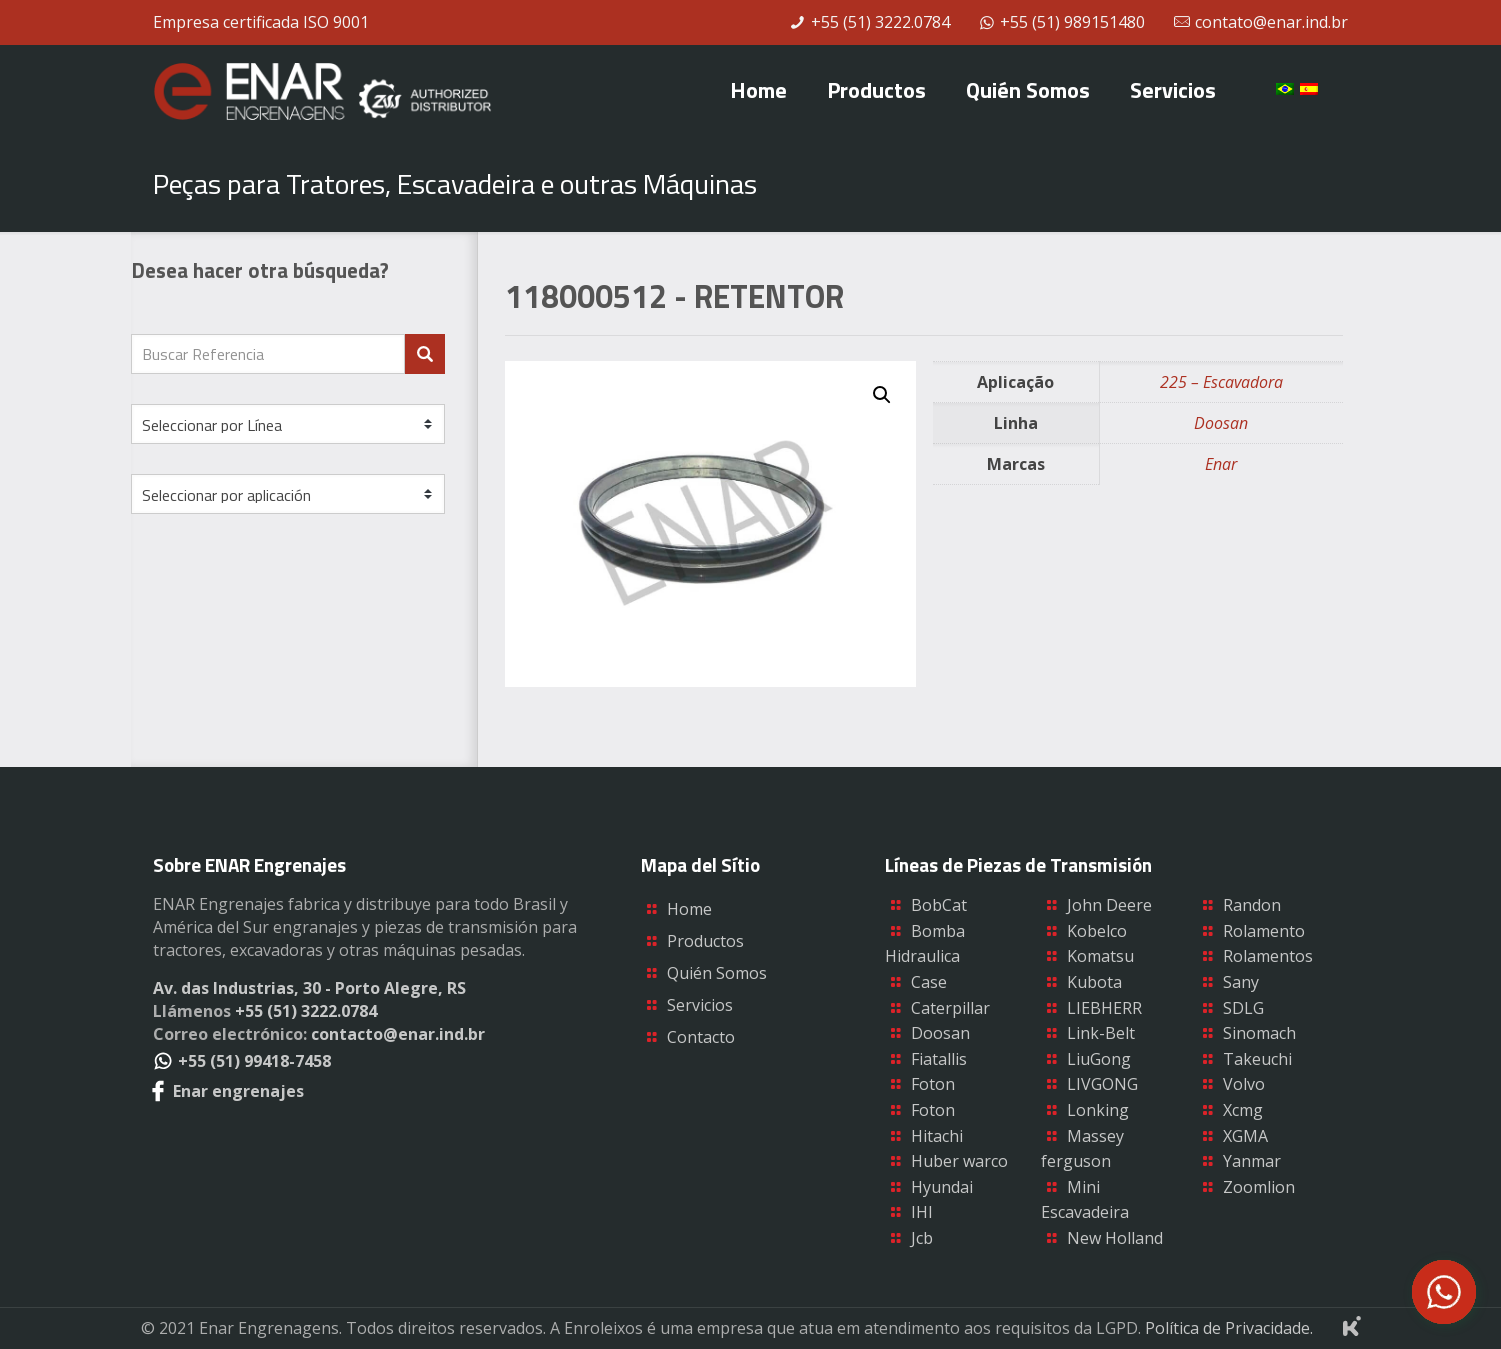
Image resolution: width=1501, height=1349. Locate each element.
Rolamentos (1268, 956)
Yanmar (1252, 1161)
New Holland (1115, 1238)
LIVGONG (1102, 1084)
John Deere (1109, 905)
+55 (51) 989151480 (1072, 22)
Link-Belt (1101, 1033)
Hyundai (942, 1187)
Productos (705, 941)
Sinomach (1259, 1033)
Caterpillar (950, 1008)
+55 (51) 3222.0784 (880, 22)
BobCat (939, 905)
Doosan (1221, 423)
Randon (1252, 905)
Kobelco (1097, 931)
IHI (922, 1212)
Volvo (1244, 1084)
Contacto (701, 1037)
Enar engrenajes (228, 1091)
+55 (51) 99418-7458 (242, 1061)
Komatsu (1100, 956)
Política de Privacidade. (1229, 1328)
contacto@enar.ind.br (398, 1034)
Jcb (922, 1238)
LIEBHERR (1104, 1008)
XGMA (1245, 1136)
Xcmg (1243, 1110)
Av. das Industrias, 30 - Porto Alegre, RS (309, 988)
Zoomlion (1259, 1187)
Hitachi (937, 1136)
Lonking (1098, 1110)
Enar (1221, 464)
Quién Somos (717, 973)
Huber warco (959, 1161)
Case (929, 982)
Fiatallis (939, 1059)
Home (689, 909)
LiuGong (1099, 1059)
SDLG (1243, 1008)
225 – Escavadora (1221, 382)
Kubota (1094, 982)
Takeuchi (1257, 1059)
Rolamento (1264, 931)
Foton (933, 1084)
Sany (1241, 982)
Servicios (700, 1005)
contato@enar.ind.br (1271, 22)
